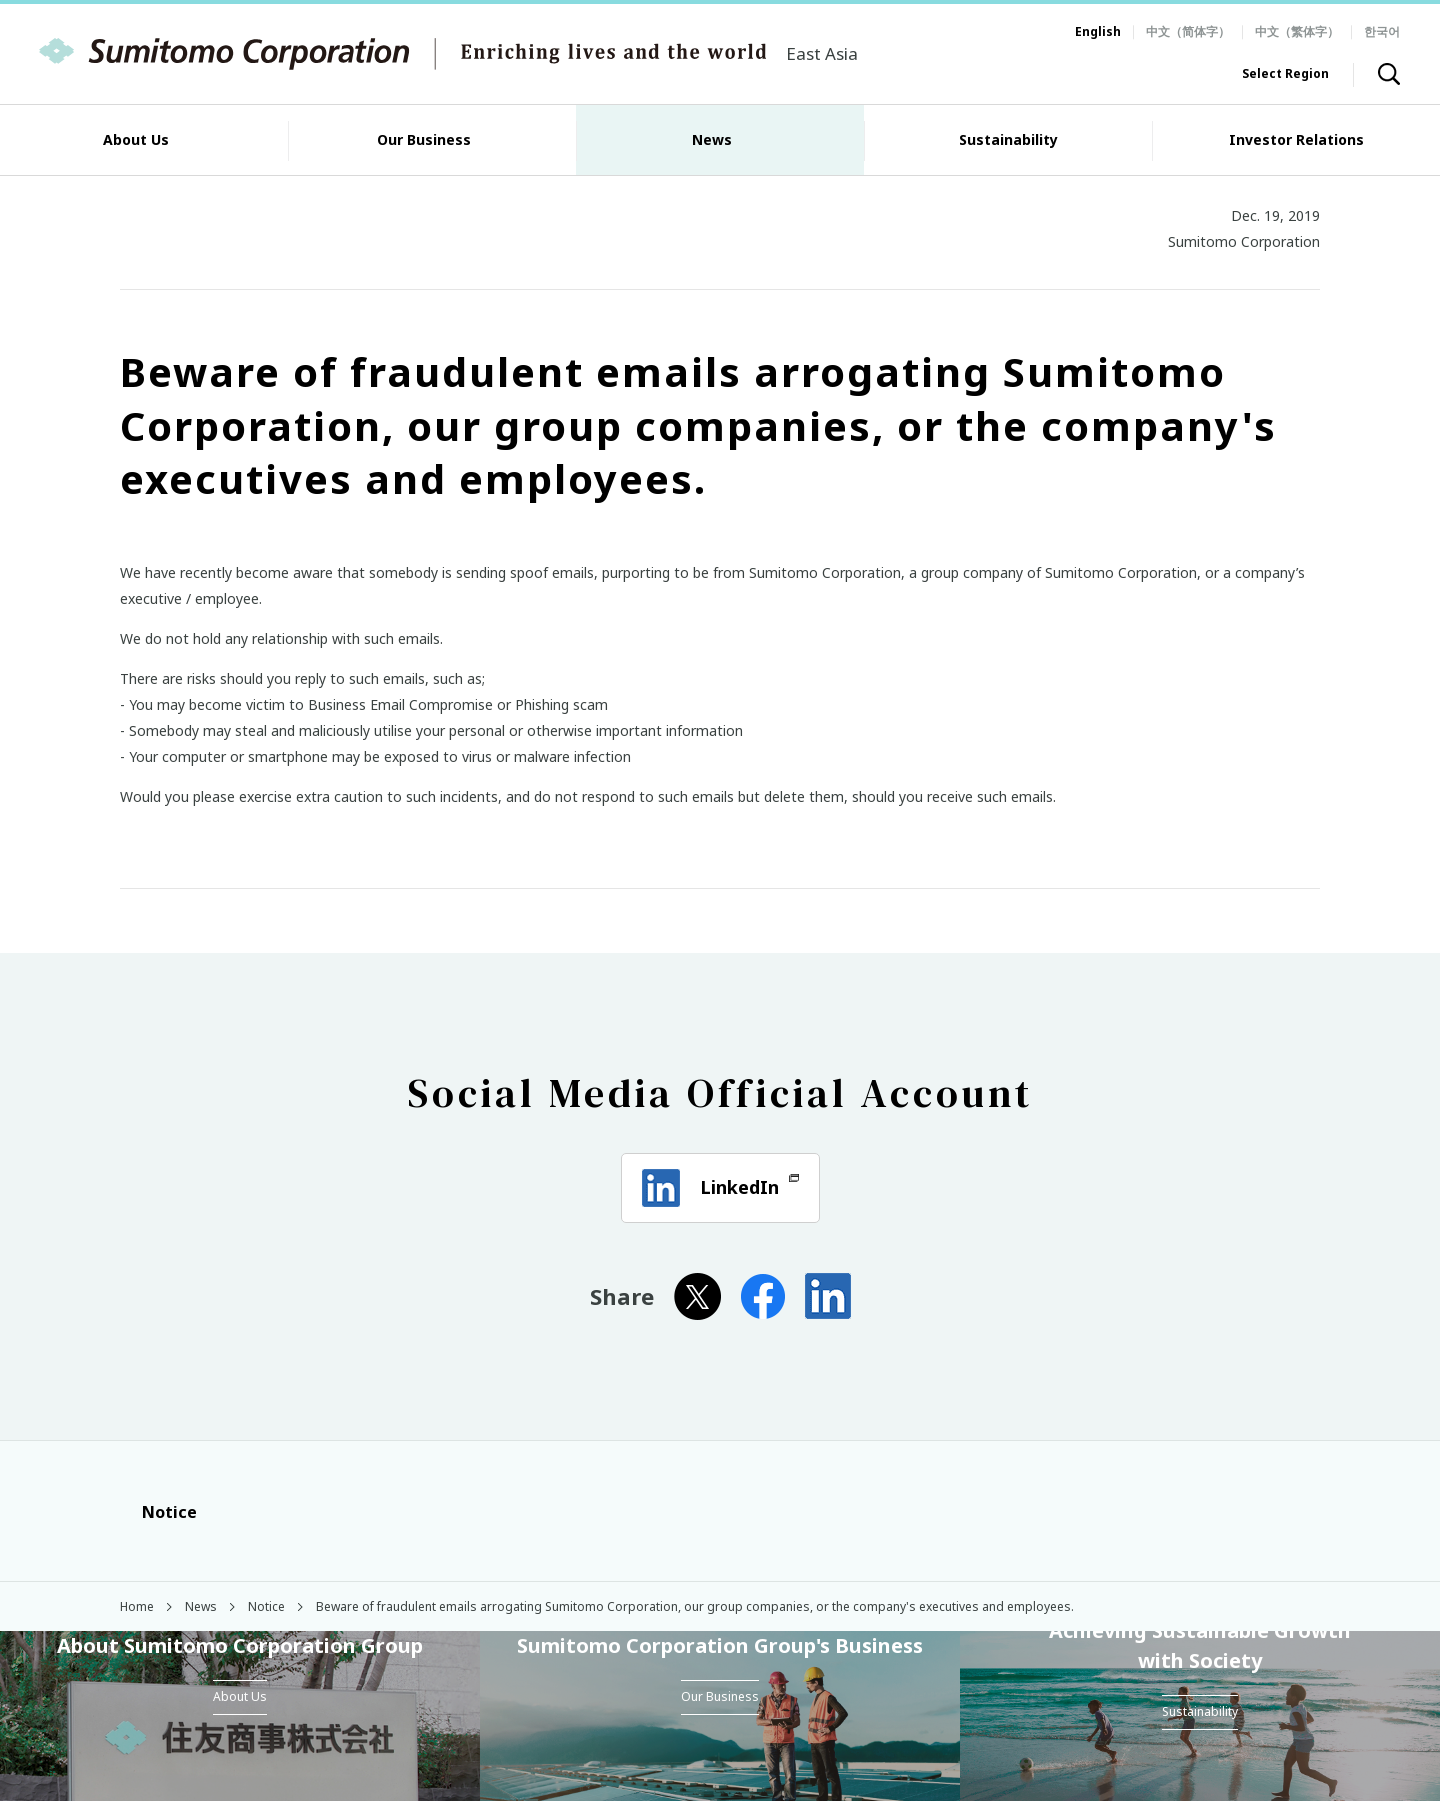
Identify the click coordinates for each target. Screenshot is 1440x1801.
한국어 (1382, 31)
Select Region (1285, 73)
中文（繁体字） (1297, 31)
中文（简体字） (1188, 31)
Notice (158, 1512)
